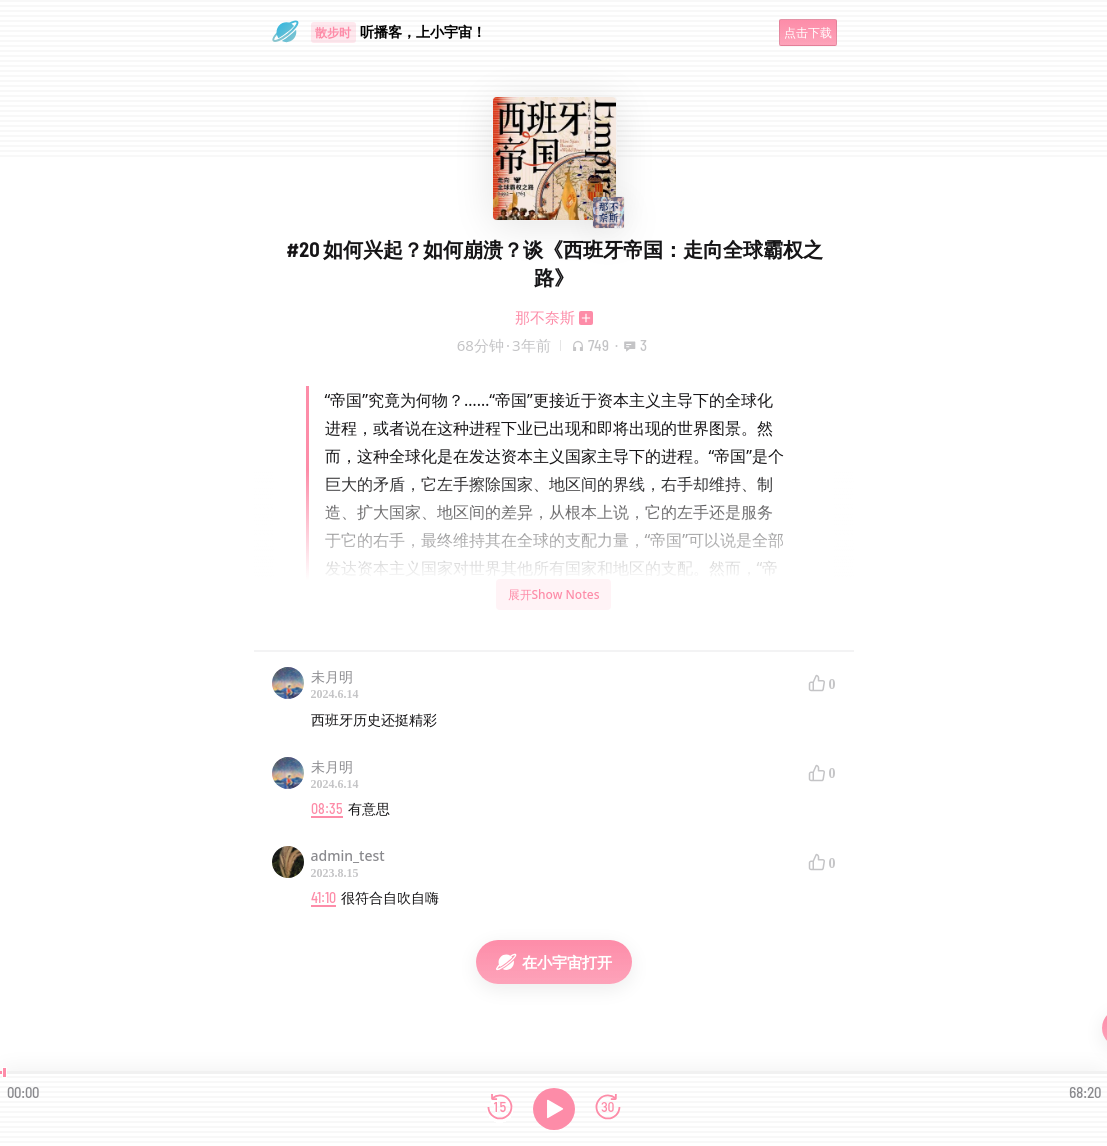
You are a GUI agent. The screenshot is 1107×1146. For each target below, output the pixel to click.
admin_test (348, 855)
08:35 (327, 808)
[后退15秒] (500, 1108)
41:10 (323, 897)
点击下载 (808, 32)
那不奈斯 (545, 317)
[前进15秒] (608, 1108)
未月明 (332, 676)
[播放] (554, 1109)
